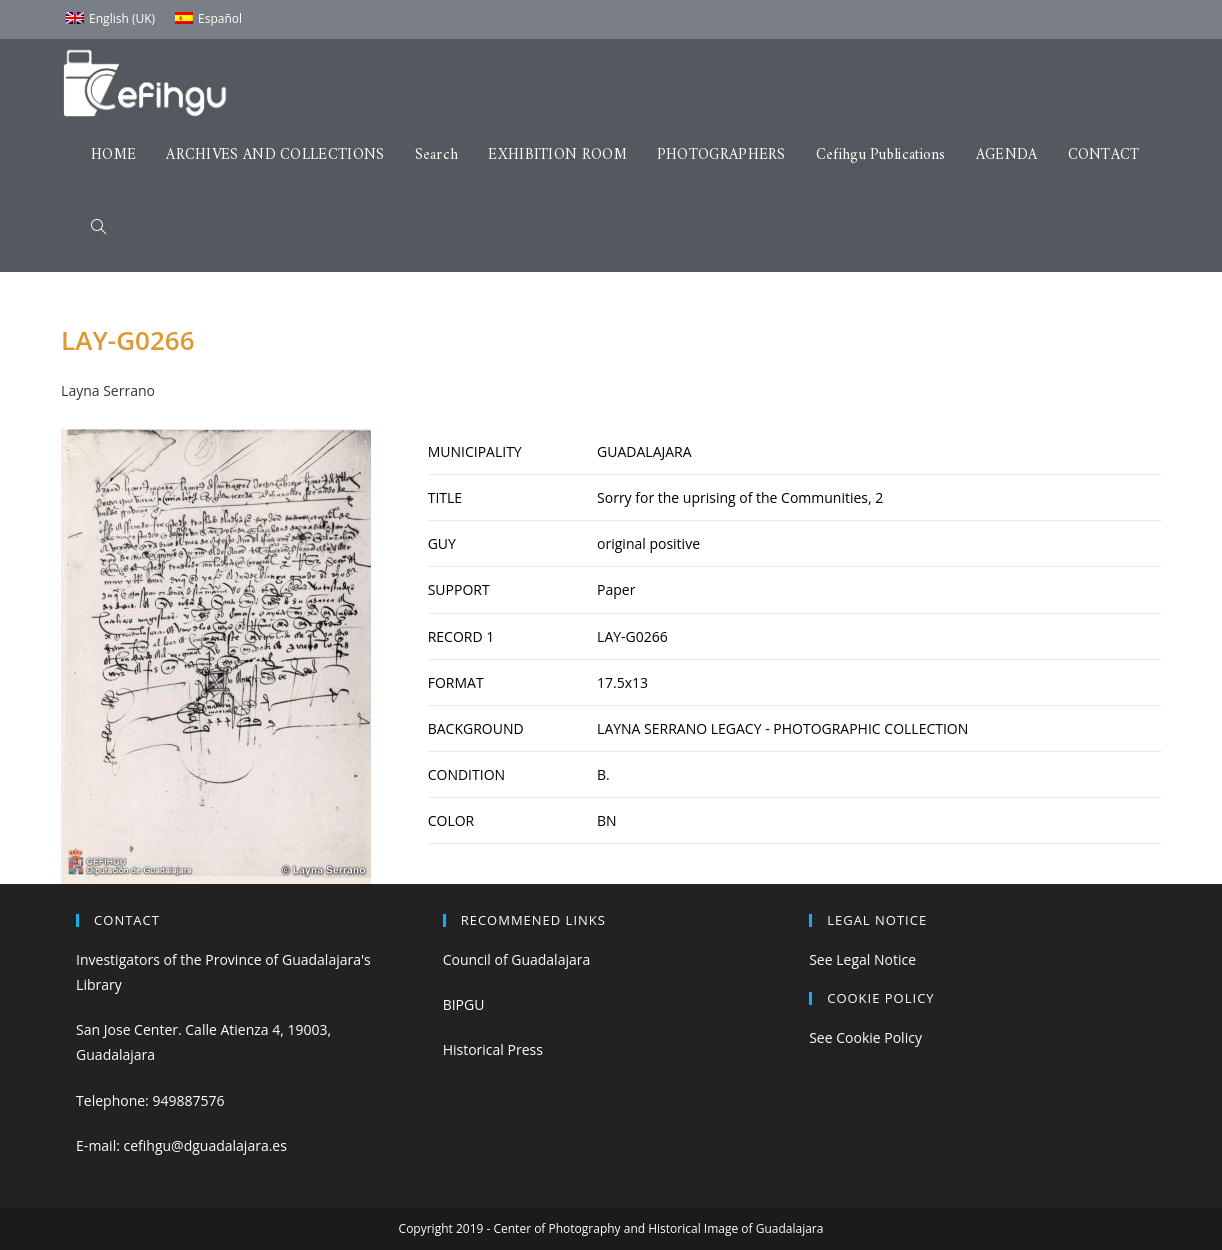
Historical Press (493, 1049)
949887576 (188, 1100)
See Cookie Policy (865, 1037)
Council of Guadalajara (517, 959)
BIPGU (464, 1004)
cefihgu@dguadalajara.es (205, 1145)
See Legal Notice (862, 959)
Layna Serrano (108, 390)
